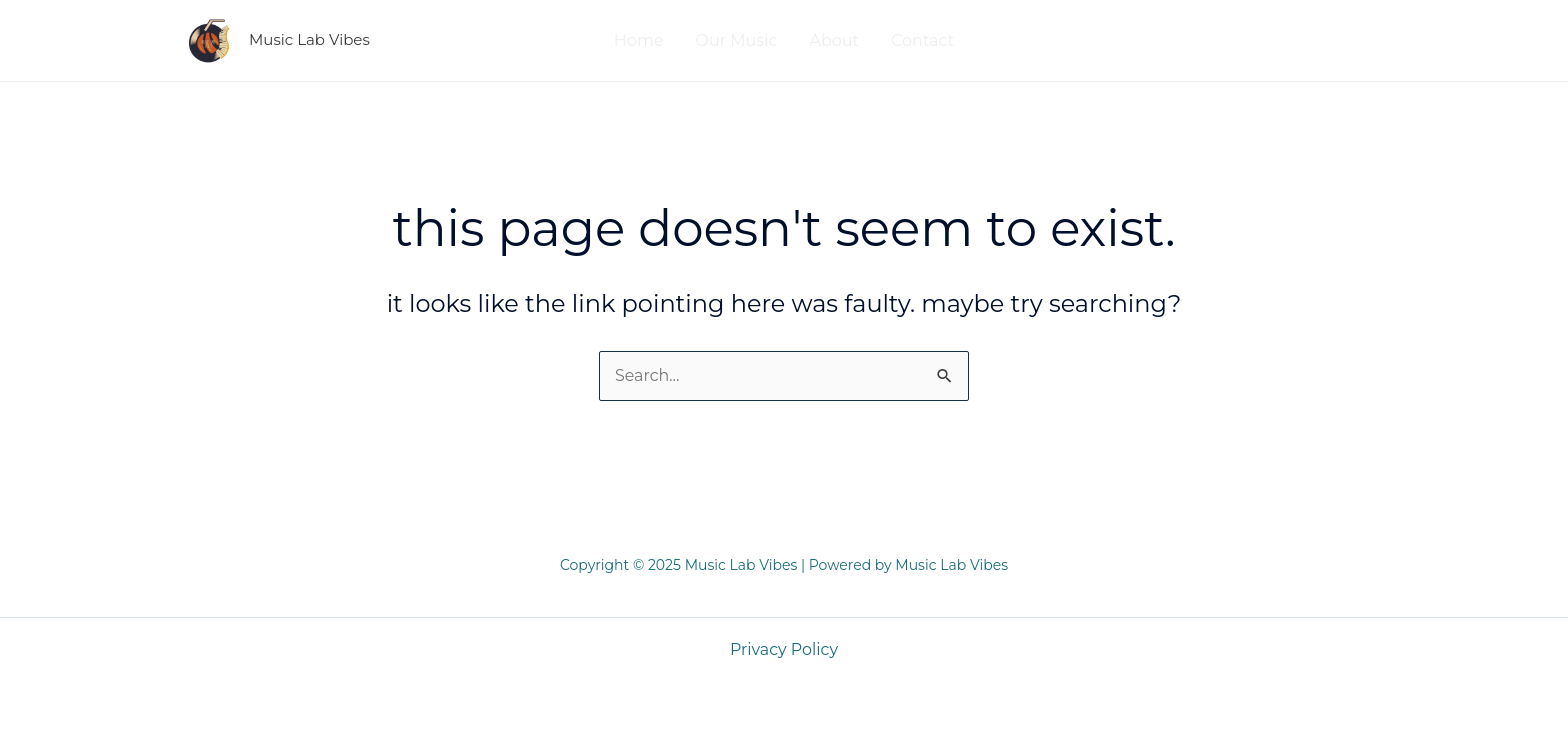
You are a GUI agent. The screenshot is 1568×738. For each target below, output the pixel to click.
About (834, 40)
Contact (922, 40)
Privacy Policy (784, 649)
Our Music (737, 40)
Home (639, 40)
